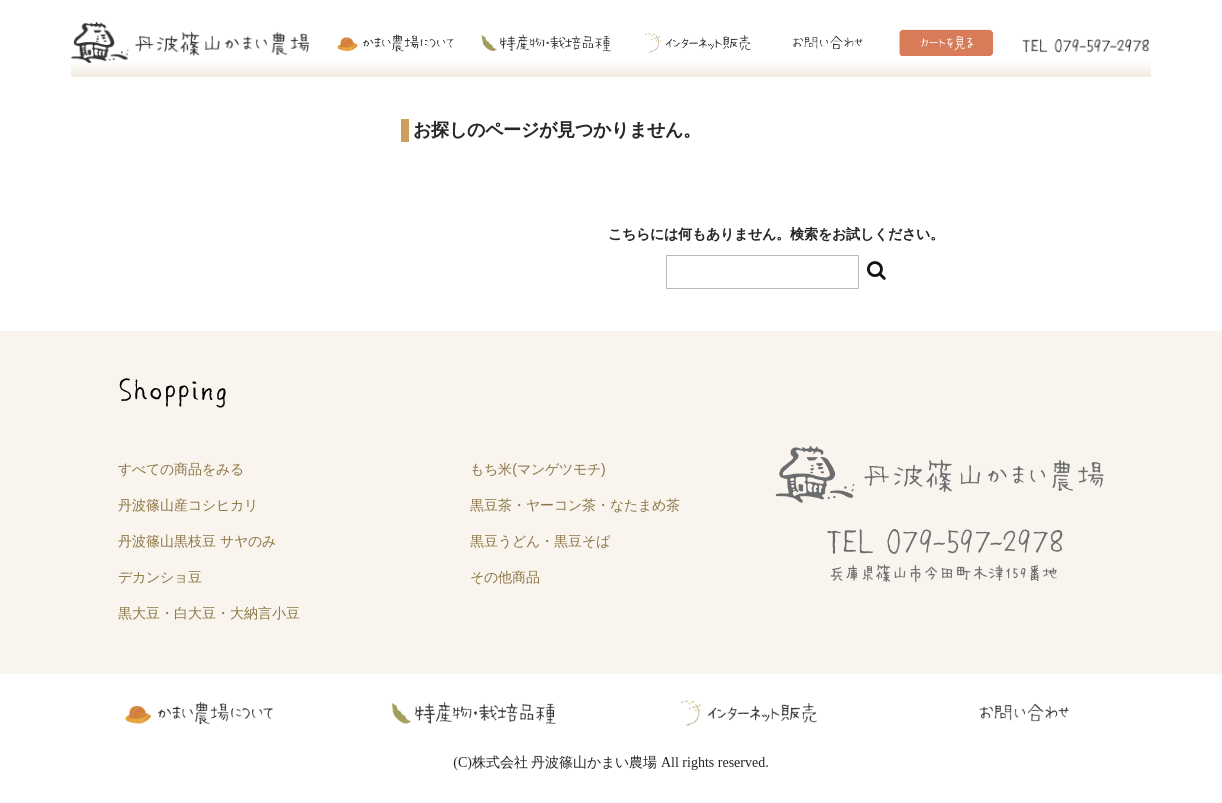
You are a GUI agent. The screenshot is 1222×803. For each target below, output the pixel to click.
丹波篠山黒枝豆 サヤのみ (197, 541)
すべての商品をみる (181, 469)
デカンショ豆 (160, 577)
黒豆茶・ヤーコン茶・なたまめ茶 (575, 505)
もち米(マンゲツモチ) (537, 469)
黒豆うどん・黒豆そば (540, 541)
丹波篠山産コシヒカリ (188, 505)
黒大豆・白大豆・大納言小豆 (209, 613)
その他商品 (505, 577)
